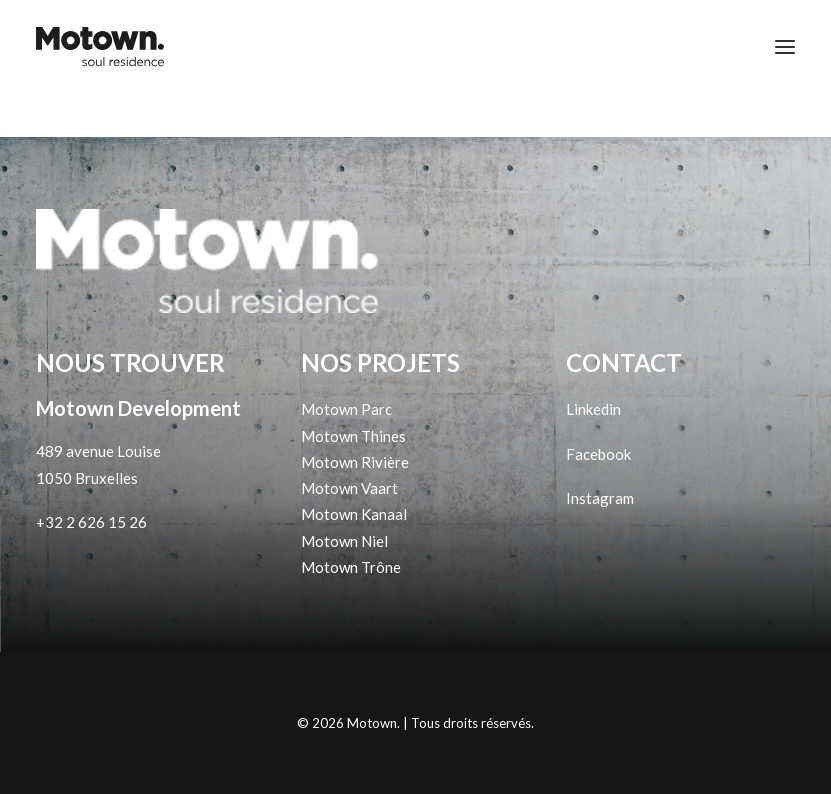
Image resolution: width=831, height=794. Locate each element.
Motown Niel (344, 541)
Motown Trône (351, 567)
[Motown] (100, 47)
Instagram (600, 498)
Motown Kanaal (354, 514)
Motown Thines (353, 436)
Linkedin (593, 409)
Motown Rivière (355, 462)
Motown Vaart (349, 488)
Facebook (598, 454)
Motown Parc (346, 409)
